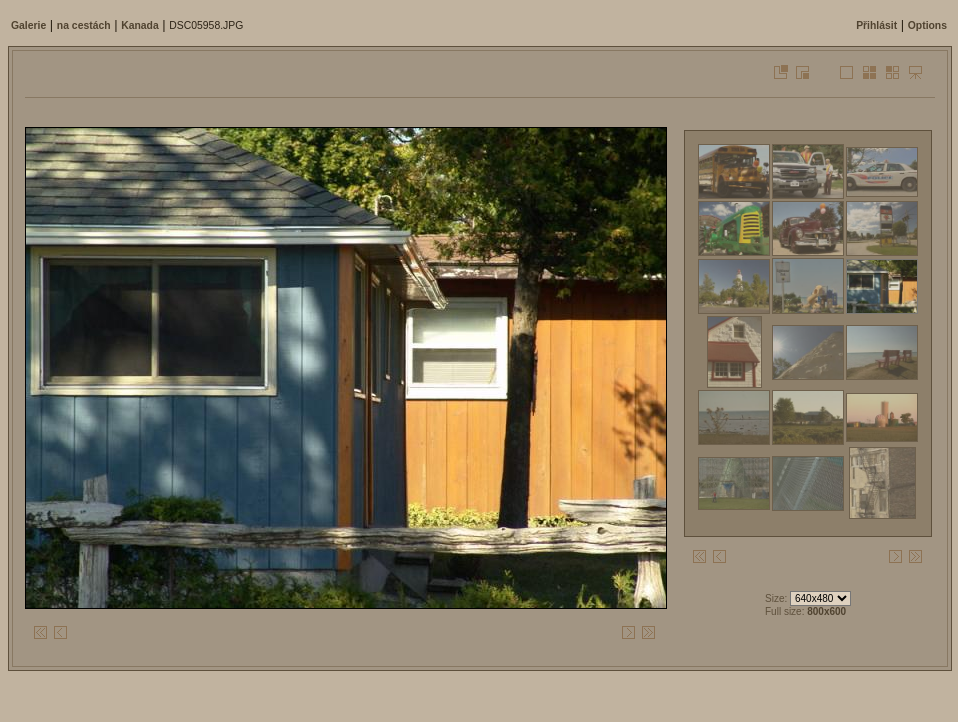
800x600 (826, 611)
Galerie (28, 25)
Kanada (140, 25)
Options (927, 25)
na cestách (84, 25)
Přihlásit (876, 25)
